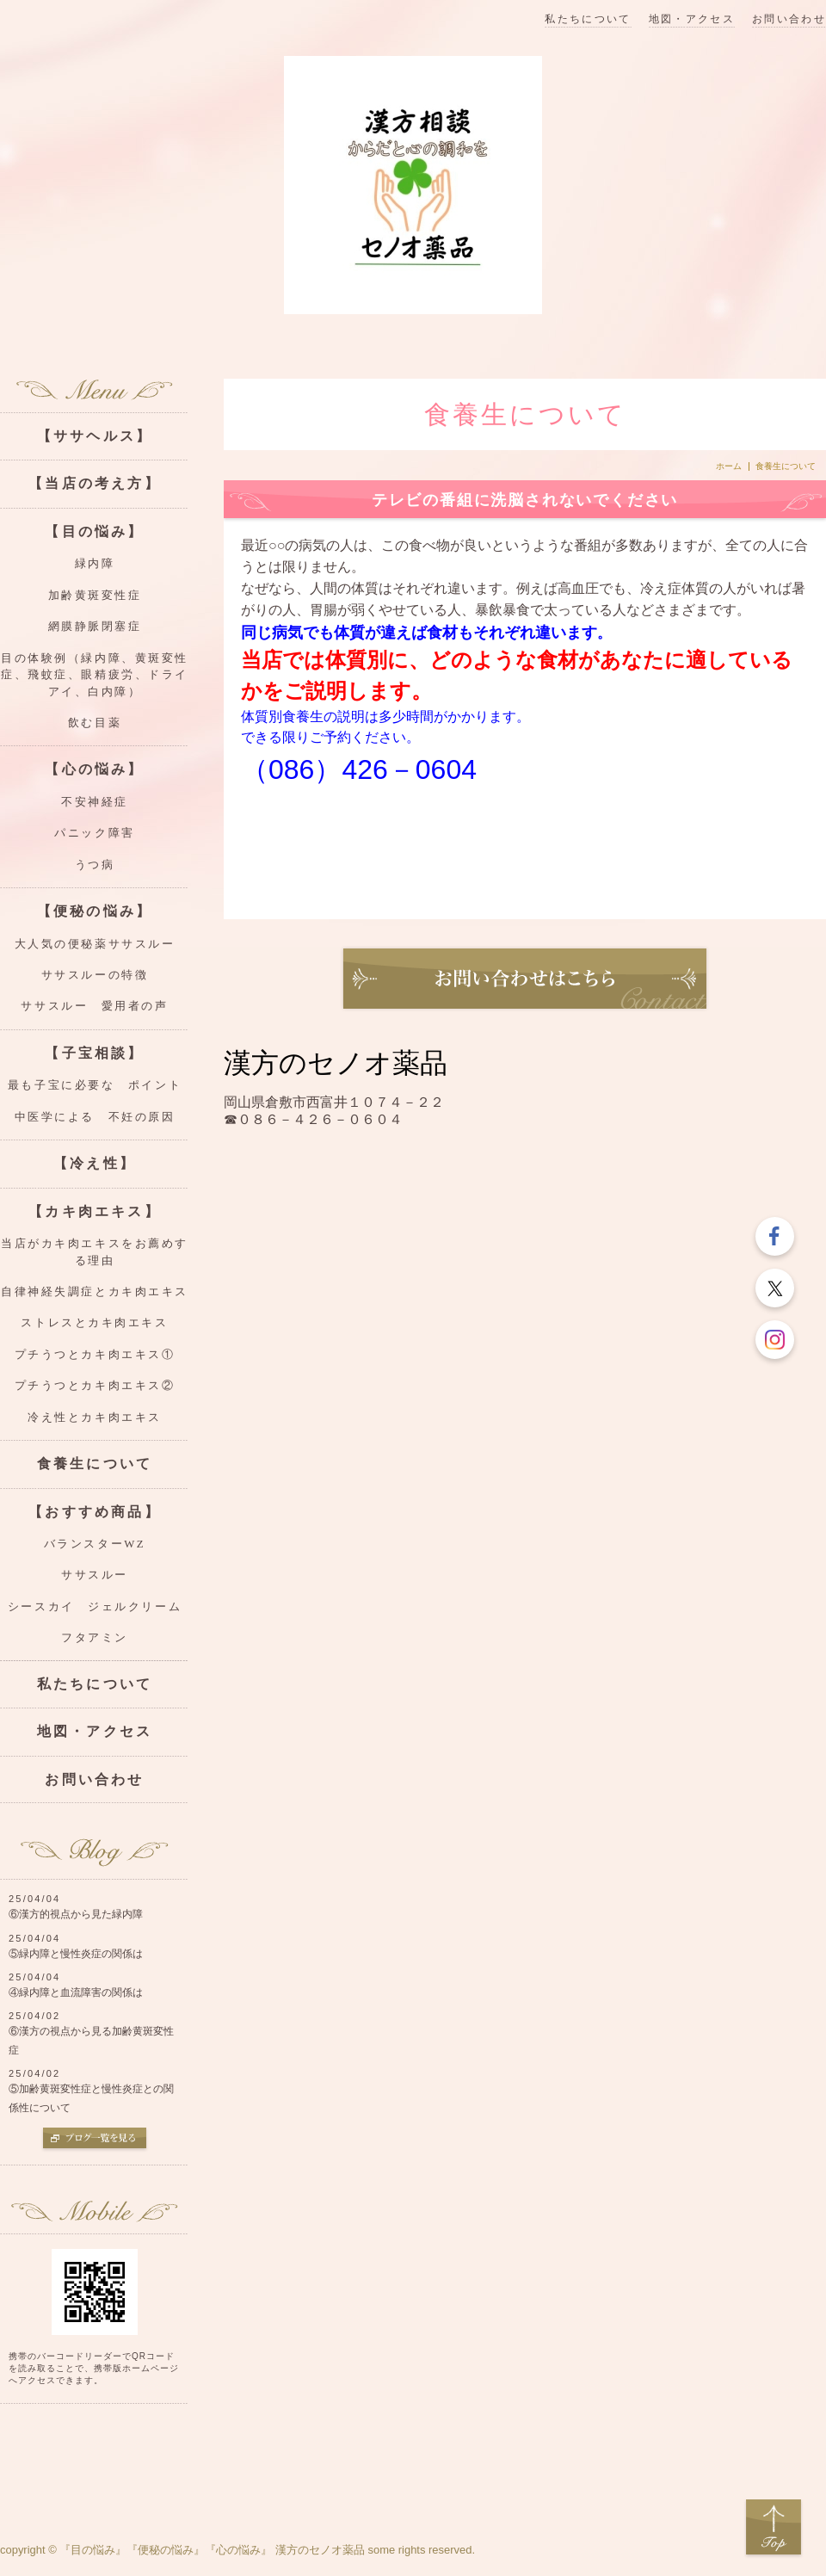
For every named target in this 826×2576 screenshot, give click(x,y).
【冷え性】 (94, 1163)
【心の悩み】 (94, 769)
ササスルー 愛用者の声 (94, 1006)
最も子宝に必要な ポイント (95, 1085)
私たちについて (588, 19)
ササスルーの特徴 (94, 975)
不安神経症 (94, 802)
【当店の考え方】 (94, 483)
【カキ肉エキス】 (94, 1211)
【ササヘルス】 (94, 436)
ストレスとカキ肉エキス (94, 1323)
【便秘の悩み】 (94, 911)
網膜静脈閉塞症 (95, 627)
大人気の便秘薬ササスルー (95, 944)
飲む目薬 (94, 723)
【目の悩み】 (94, 531)
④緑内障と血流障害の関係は (76, 1992)
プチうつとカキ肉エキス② (95, 1386)
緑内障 (95, 564)
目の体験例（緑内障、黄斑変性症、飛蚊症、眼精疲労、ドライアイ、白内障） (94, 675)
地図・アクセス (692, 19)
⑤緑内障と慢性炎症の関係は (76, 1954)
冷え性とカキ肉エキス (95, 1418)
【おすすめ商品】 (94, 1511)
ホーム (729, 466)
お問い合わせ (789, 19)
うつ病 (95, 865)
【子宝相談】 (94, 1053)
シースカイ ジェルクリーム (95, 1607)
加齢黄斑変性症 (95, 596)
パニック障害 (94, 833)
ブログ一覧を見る (94, 2140)
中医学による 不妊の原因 (95, 1117)
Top (773, 2528)
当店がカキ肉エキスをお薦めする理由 (94, 1252)
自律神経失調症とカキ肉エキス (94, 1292)
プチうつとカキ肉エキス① (95, 1355)
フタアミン (94, 1638)
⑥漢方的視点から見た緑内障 (76, 1914)
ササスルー (94, 1575)
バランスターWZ (94, 1544)
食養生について (94, 1463)
